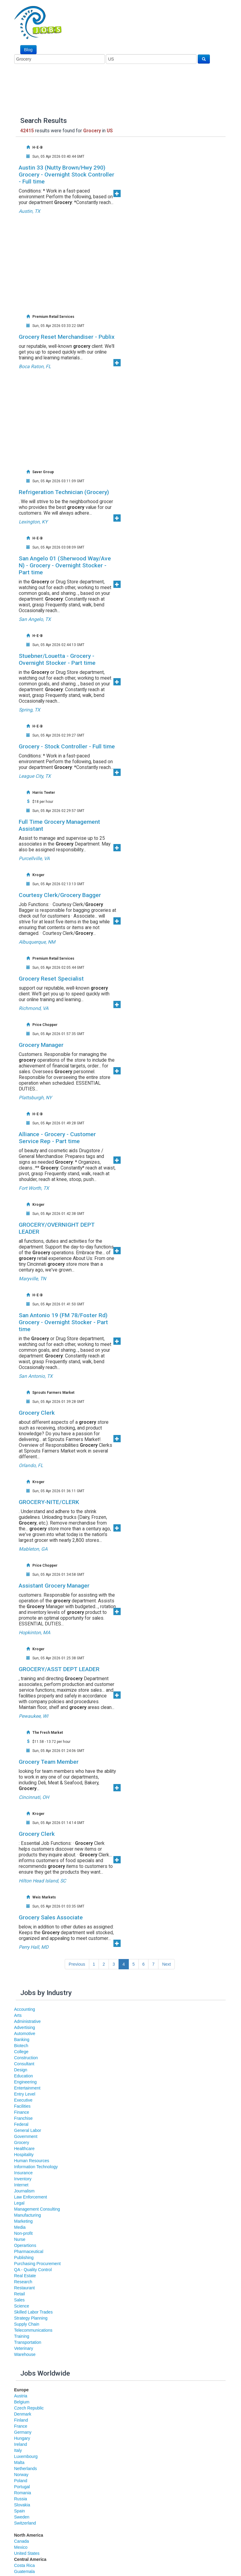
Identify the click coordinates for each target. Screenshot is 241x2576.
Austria (21, 2395)
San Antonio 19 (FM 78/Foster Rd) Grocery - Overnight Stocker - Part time (63, 1322)
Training (21, 2336)
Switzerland (25, 2523)
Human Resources (31, 2160)
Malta (19, 2462)
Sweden (22, 2517)
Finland (21, 2420)
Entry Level (24, 2094)
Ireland (20, 2444)
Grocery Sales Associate (51, 1917)
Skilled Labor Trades (33, 2312)
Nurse (19, 2239)
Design (21, 2069)
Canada (21, 2541)
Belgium (22, 2402)
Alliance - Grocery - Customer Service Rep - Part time (57, 1138)
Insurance (23, 2172)
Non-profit (23, 2233)
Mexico (21, 2547)
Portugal (22, 2486)
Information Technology (36, 2166)
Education (23, 2075)
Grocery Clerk (37, 1412)
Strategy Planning (31, 2318)
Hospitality (24, 2154)
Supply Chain (26, 2324)
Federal (21, 2124)
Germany (23, 2432)
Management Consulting (37, 2209)
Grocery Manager (41, 1044)
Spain (19, 2510)
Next (166, 1964)
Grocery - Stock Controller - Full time (67, 746)
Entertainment (27, 2088)
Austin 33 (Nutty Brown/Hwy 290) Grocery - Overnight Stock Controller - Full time (66, 174)
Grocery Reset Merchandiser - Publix (67, 336)
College (21, 2051)
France (21, 2426)
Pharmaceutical (29, 2251)
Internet (21, 2184)
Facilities (22, 2106)
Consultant (24, 2063)
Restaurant (24, 2287)
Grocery (21, 2142)
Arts (18, 2015)
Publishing (24, 2257)
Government (25, 2136)
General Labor (27, 2130)
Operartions (25, 2245)
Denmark (22, 2414)
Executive (23, 2100)
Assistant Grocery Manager (54, 1585)
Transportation (27, 2342)
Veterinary (23, 2348)
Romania (22, 2492)
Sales (19, 2299)
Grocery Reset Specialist (51, 978)
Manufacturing (27, 2215)
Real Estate (25, 2275)
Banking (22, 2039)
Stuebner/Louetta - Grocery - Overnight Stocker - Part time (57, 659)
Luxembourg (26, 2456)
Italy (18, 2450)
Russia (20, 2498)
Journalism (24, 2190)
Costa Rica (24, 2565)
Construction (26, 2057)
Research (23, 2281)
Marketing (23, 2221)
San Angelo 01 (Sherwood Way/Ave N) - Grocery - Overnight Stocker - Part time (65, 565)
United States (27, 2553)
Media (20, 2227)
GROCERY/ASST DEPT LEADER (59, 1669)
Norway (21, 2474)
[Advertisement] (122, 259)
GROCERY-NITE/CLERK (49, 1502)
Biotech (21, 2045)
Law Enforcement (30, 2197)
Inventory (23, 2178)
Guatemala (24, 2571)
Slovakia (22, 2504)
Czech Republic (29, 2408)
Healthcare (24, 2148)
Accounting (24, 2009)
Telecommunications (33, 2330)
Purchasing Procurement (37, 2263)
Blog (28, 49)
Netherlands (25, 2468)
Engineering (25, 2082)
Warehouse (25, 2354)
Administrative (27, 2021)
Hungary (22, 2438)
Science (21, 2306)
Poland (21, 2480)
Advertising (24, 2027)
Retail (19, 2293)
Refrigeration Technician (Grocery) (64, 492)
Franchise (23, 2118)
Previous (77, 1964)
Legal (19, 2203)
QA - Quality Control (33, 2269)
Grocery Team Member (49, 1761)
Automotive (24, 2033)
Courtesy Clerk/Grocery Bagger (60, 895)
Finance (21, 2112)
